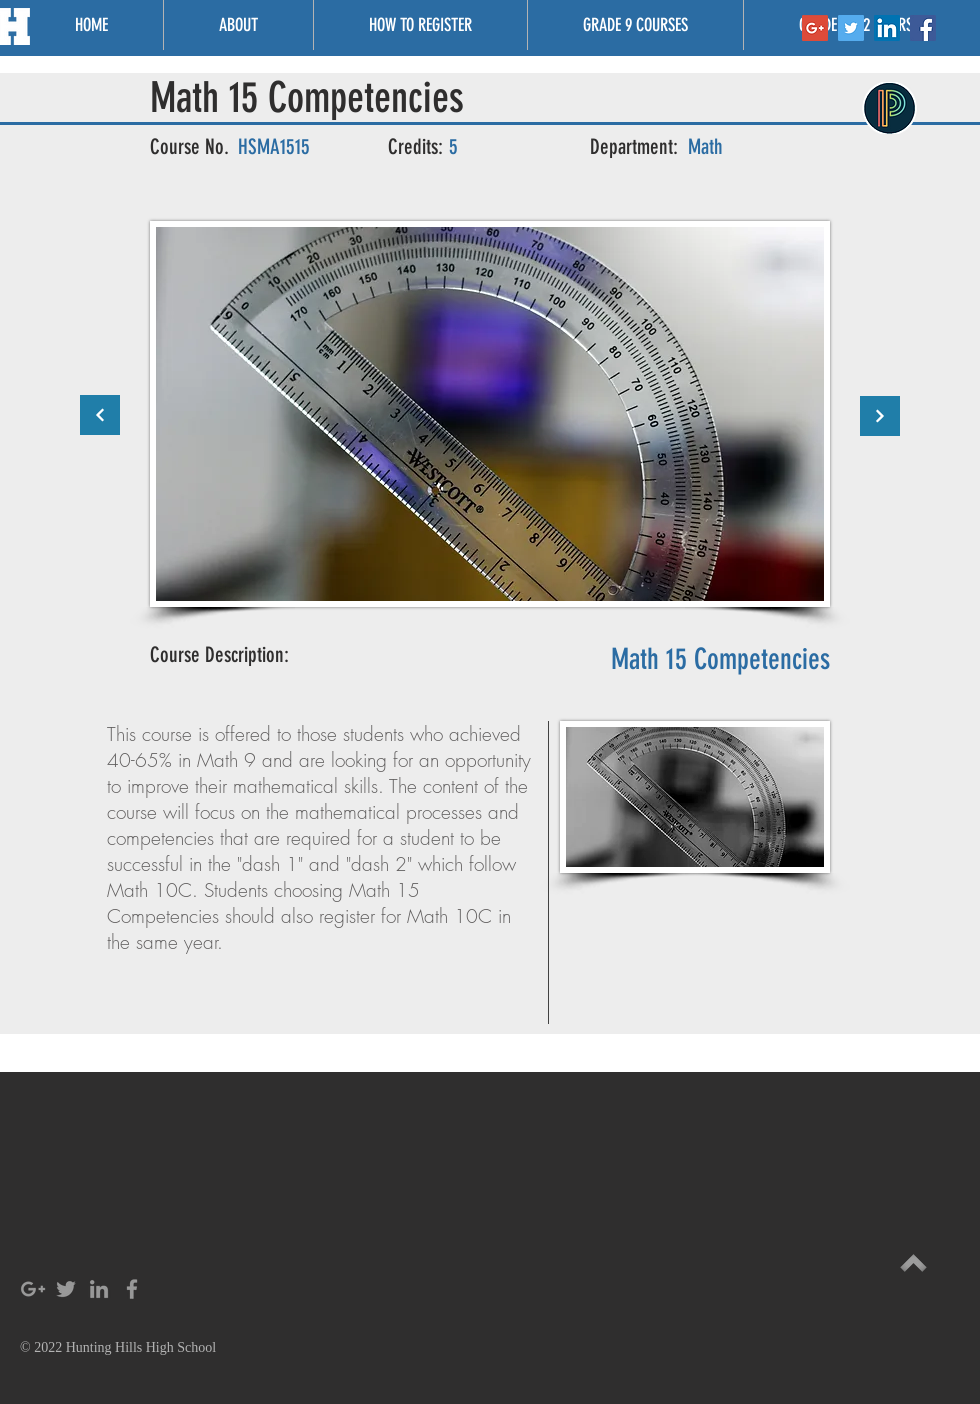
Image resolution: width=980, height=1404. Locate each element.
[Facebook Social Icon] (923, 28)
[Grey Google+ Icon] (33, 1289)
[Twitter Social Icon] (851, 28)
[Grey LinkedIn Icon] (99, 1289)
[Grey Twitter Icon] (66, 1289)
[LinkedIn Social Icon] (887, 28)
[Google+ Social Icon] (815, 28)
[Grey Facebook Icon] (132, 1289)
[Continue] (100, 415)
